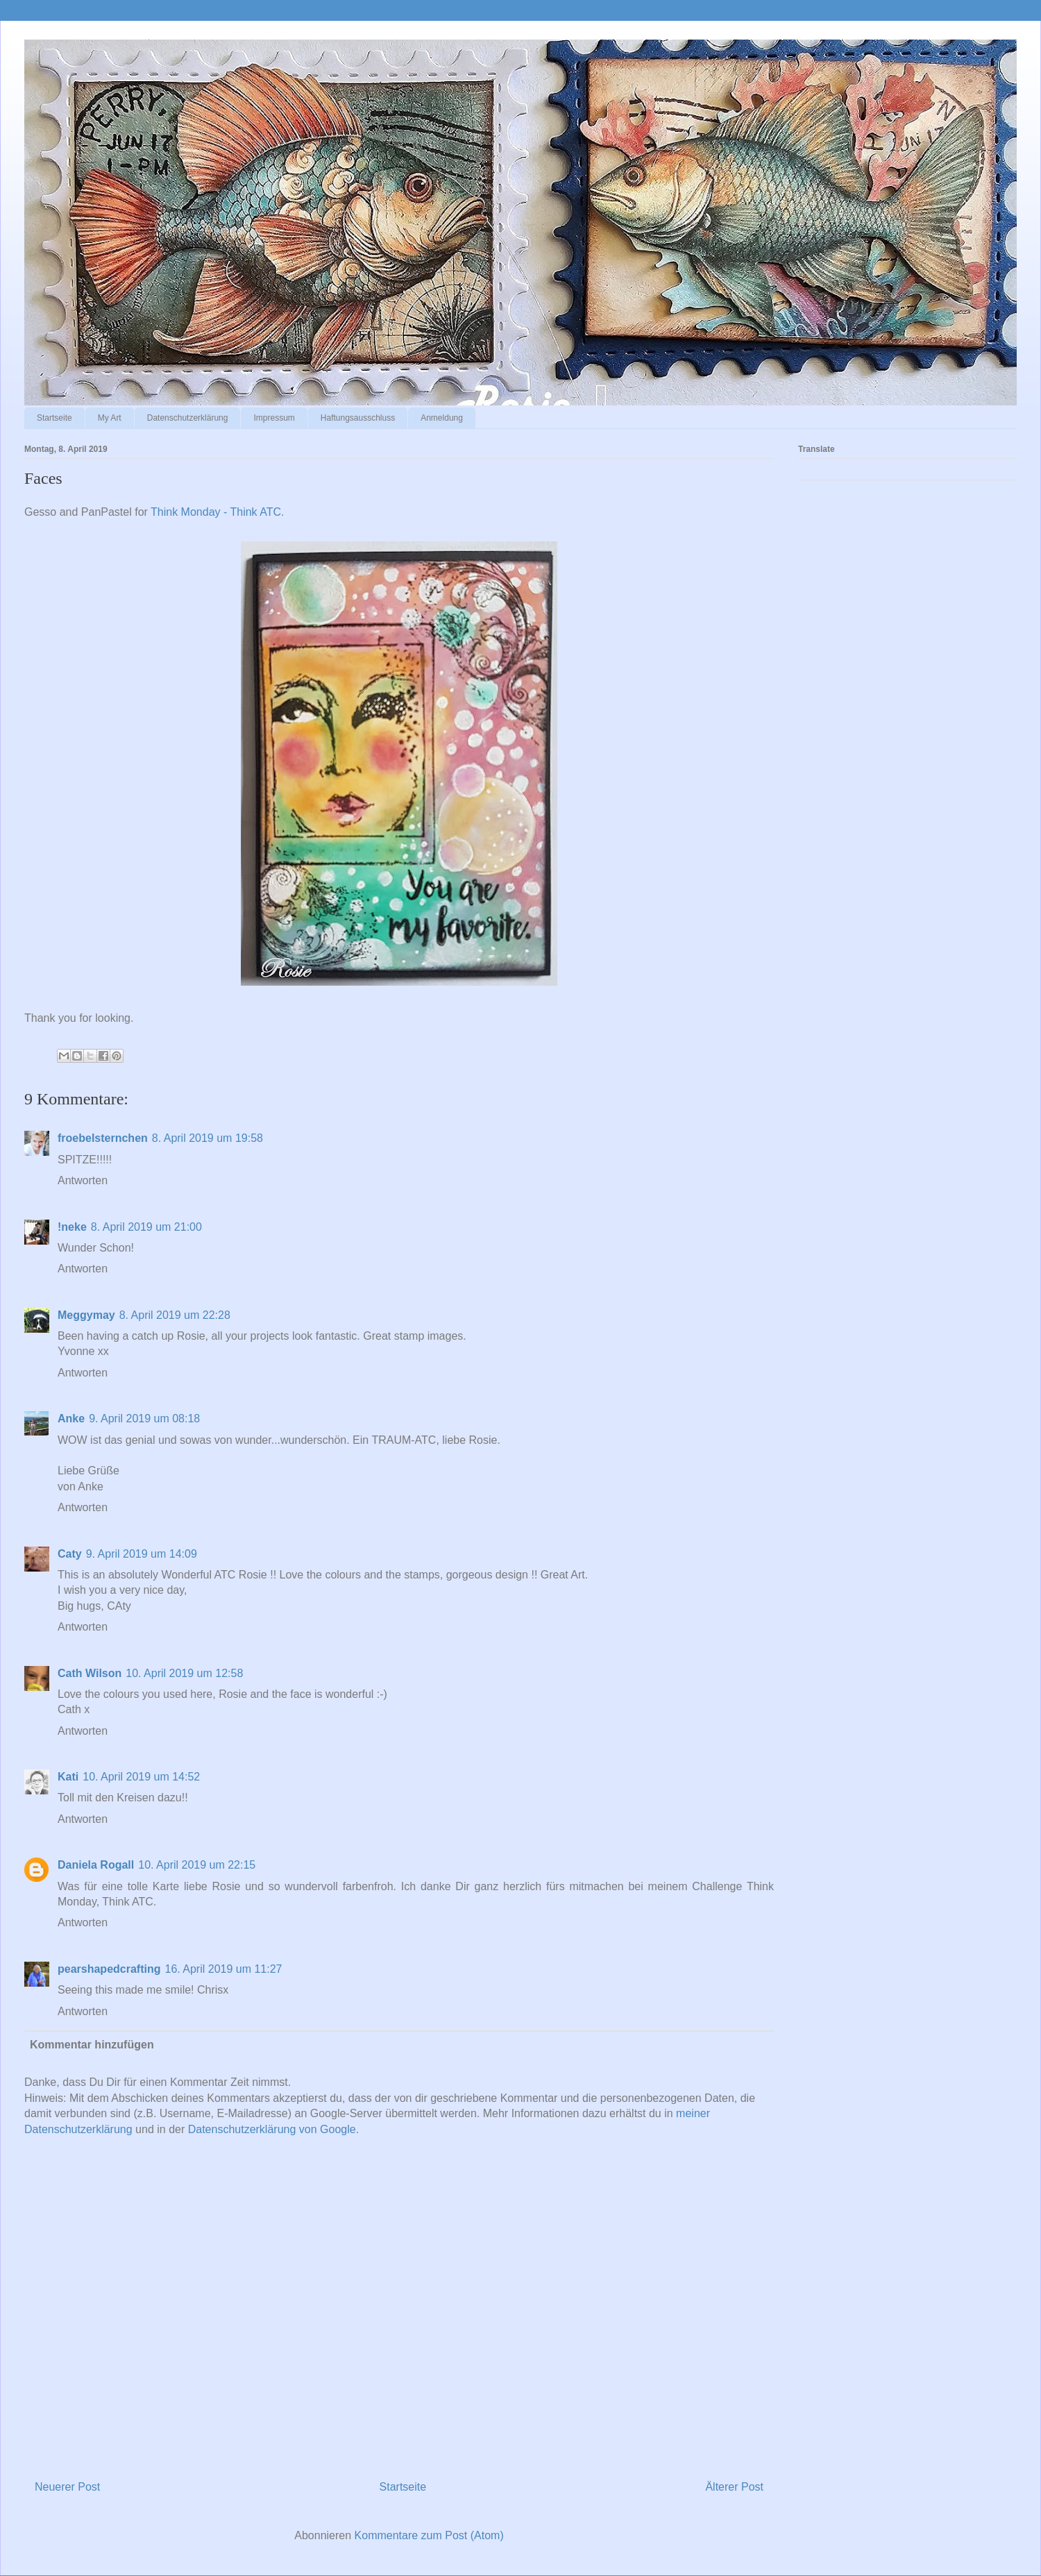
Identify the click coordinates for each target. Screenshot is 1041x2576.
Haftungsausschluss (358, 418)
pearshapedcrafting (109, 1969)
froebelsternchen (103, 1138)
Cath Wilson (89, 1673)
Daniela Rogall (96, 1865)
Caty (70, 1554)
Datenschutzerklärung (187, 418)
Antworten (83, 1180)
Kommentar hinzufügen (92, 2045)
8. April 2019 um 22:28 (174, 1315)
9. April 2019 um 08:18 (144, 1418)
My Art (109, 418)
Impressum (273, 418)
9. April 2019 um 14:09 (141, 1554)
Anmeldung (442, 418)
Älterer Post (734, 2487)
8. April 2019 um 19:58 (207, 1138)
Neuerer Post (67, 2487)
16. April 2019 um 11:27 (223, 1969)
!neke (72, 1227)
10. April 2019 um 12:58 (184, 1673)
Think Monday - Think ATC (216, 512)
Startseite (54, 418)
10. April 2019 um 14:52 (141, 1777)
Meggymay (86, 1315)
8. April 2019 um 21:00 (146, 1227)
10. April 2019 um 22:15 (196, 1865)
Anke (71, 1418)
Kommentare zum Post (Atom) (429, 2535)
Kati (68, 1777)
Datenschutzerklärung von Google (272, 2129)
